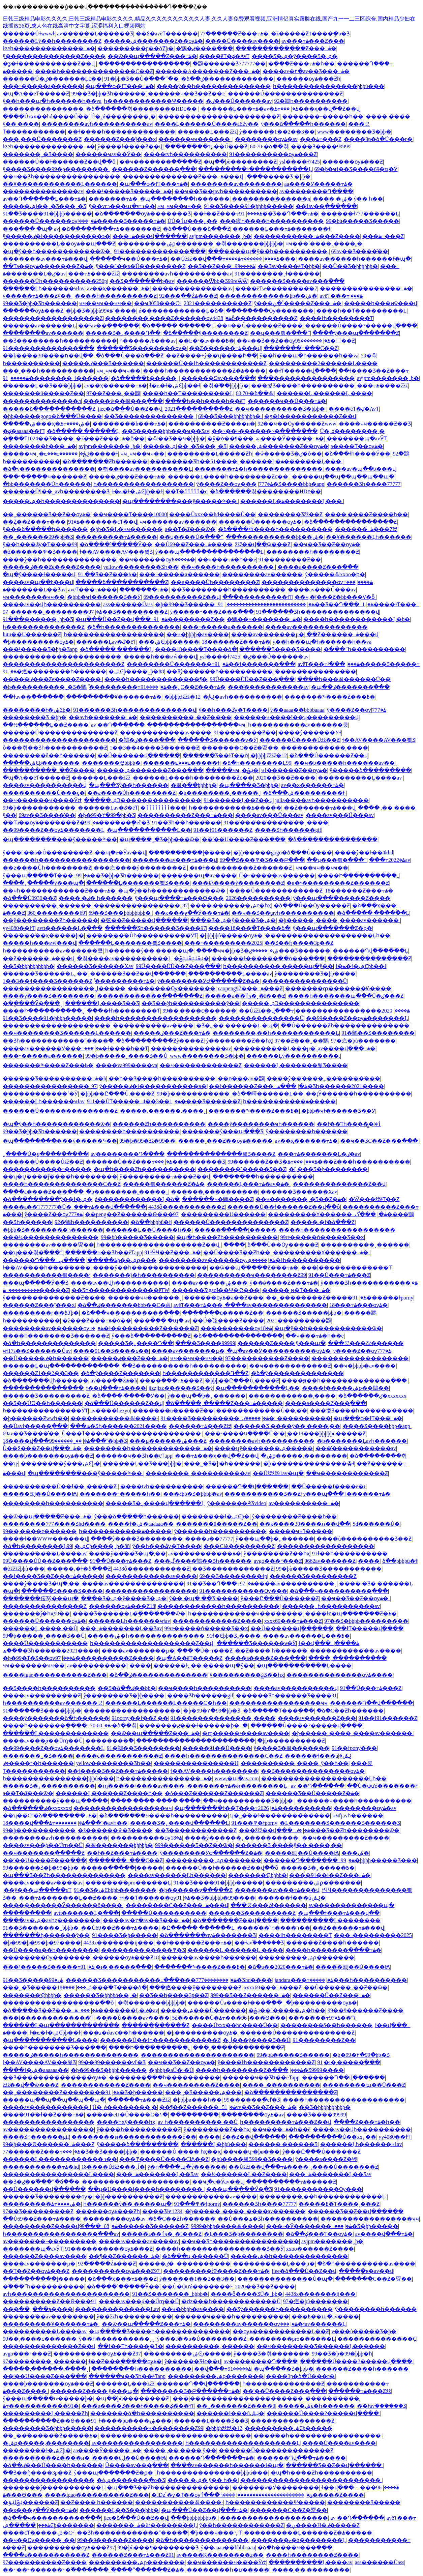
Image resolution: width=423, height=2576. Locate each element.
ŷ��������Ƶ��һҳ (239, 1041)
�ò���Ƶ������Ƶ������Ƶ (214, 1793)
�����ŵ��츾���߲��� (123, 401)
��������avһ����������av (96, 124)
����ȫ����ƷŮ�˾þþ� (247, 2294)
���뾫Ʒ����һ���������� (303, 385)
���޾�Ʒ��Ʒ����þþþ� (100, 2152)
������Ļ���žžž (207, 132)
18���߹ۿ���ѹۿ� (358, 1305)
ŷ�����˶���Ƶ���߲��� (212, 612)
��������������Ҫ (376, 2339)
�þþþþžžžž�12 (182, 697)
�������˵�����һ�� (322, 116)
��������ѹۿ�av (266, 139)
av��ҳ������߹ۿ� (118, 288)
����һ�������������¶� (155, 679)
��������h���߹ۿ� (129, 424)
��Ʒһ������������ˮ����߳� (58, 1041)
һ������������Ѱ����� (153, 101)
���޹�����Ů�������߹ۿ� (178, 664)
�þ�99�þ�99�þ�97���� (42, 1942)
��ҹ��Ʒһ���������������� (61, 176)
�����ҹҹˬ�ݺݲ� (232, 770)
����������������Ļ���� (58, 2174)
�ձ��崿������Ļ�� (267, 1093)
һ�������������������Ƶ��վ (158, 1245)
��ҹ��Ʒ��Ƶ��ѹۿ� (283, 341)
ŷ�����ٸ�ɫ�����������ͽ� (56, 236)
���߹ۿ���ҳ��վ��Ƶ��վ (316, 109)
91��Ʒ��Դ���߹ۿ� (278, 213)
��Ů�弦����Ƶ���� (228, 1320)
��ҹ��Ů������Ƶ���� (260, 325)
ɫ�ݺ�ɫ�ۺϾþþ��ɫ (174, 385)
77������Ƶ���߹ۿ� (234, 33)
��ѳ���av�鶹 (241, 1078)
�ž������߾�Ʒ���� (40, 552)
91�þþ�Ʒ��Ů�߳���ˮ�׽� (141, 79)
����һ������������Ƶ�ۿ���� (204, 371)
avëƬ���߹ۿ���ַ (341, 296)
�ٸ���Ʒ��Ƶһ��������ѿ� (347, 1830)
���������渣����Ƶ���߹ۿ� (216, 2271)
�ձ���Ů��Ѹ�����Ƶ (312, 905)
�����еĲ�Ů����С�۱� (127, 2114)
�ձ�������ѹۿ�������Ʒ (142, 213)
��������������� (43, 109)
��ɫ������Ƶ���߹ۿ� (258, 1086)
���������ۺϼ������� (165, 243)
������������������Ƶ (53, 318)
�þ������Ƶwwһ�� (35, 1418)
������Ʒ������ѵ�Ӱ (217, 740)
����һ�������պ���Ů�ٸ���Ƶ (346, 996)
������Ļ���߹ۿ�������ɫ (281, 229)
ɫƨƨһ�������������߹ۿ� (49, 48)
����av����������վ (45, 785)
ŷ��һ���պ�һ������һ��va (52, 101)
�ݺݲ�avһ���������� (242, 697)
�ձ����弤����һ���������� (275, 529)
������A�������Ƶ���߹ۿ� (207, 71)
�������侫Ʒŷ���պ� (41, 1598)
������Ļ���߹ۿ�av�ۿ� (249, 109)
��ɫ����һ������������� (121, 132)
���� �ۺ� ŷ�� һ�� (348, 199)
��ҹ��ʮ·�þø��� (251, 2152)
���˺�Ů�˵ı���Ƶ (205, 1650)
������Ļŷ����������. (293, 1056)
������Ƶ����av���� (44, 2256)
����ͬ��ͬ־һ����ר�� (273, 1928)
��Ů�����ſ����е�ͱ (328, 1486)
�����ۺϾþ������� (41, 763)
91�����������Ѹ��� (243, 1591)
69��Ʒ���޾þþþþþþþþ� (230, 416)
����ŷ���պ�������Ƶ (355, 333)
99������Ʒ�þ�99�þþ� (41, 1868)
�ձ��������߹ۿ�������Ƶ (110, 229)
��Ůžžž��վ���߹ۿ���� (224, 259)
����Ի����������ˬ (358, 875)
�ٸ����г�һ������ (38, 1763)
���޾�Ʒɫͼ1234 (162, 2211)
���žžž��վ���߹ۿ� (274, 1830)
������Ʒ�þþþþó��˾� (100, 1995)
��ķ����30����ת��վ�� (48, 355)
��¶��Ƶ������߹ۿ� (197, 2107)
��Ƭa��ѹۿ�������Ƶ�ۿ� (48, 266)
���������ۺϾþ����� (187, 2354)
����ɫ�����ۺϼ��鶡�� (345, 1388)
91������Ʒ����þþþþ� (42, 1711)
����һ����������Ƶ (116, 296)
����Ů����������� (45, 1643)
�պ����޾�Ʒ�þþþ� (249, 785)
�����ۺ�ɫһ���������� (293, 1260)
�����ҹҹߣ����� (300, 1531)
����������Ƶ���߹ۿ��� (185, 815)
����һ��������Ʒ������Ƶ (56, 1336)
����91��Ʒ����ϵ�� (111, 1351)
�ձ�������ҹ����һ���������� (163, 1815)
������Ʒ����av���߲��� (297, 281)
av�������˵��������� (49, 2241)
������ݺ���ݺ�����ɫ (181, 763)
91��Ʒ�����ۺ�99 (33, 1980)
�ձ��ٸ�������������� (158, 1675)
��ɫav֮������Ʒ (258, 1942)
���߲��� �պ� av (31, 229)
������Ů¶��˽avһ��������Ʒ (56, 491)
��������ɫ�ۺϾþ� (37, 710)
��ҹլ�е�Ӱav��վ (120, 852)
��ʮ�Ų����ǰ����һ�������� (60, 1176)
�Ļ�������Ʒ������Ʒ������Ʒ (340, 1823)
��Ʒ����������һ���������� (184, 1366)
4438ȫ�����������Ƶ (254, 318)
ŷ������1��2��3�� (277, 132)
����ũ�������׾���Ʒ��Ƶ (364, 1539)
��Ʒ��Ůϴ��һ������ (42, 1403)
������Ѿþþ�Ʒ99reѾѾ (212, 281)
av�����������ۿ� (204, 1553)
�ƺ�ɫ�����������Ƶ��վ (49, 63)
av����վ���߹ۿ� (346, 1048)
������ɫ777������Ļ (360, 213)
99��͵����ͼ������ (199, 1011)
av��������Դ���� (316, 191)
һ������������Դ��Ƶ (205, 1373)
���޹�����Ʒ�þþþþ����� (47, 2428)
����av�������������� (316, 627)
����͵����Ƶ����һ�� (366, 514)
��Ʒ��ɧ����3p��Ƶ (299, 943)
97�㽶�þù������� (363, 1041)
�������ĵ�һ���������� (143, 1275)
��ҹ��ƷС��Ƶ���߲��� (379, 1141)
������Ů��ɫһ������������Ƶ (206, 363)
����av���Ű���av (322, 589)
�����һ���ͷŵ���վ (381, 303)
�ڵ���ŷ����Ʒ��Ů (257, 2040)
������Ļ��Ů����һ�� (148, 1230)
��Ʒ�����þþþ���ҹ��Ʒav (165, 431)
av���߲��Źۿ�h (114, 1380)
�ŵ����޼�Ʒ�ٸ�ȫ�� (288, 454)
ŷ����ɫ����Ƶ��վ (129, 146)
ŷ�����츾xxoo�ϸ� (335, 574)
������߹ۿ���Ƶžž (366, 529)
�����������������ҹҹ (196, 725)
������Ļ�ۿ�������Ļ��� (291, 461)
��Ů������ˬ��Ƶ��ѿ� (346, 1987)
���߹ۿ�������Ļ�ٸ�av (319, 1154)
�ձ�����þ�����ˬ (145, 378)
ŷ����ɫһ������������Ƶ (266, 2062)
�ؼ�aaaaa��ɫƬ (23, 431)
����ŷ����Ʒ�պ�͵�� (127, 1553)
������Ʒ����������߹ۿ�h (54, 1078)
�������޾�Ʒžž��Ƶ (290, 514)
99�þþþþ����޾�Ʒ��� (379, 1860)
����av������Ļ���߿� (306, 1636)
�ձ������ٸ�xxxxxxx (372, 1396)
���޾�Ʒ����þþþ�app (282, 484)
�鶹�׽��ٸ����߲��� (204, 48)
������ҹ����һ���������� (354, 1801)
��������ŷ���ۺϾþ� (60, 1463)
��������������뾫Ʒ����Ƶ (221, 1154)
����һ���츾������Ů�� (344, 679)
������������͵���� (324, 748)
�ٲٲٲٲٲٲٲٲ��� (163, 808)
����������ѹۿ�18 (236, 1328)
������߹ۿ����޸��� (260, 259)
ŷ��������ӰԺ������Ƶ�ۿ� (208, 981)
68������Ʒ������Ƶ (146, 2226)
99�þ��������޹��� (39, 808)
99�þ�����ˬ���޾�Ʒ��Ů (126, 1056)
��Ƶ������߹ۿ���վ (225, 348)
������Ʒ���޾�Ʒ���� (280, 649)
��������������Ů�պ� (285, 2279)
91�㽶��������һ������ (54, 671)
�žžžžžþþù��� (23, 1569)
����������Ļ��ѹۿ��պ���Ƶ (59, 243)
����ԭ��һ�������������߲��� (344, 1380)
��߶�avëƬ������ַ (167, 33)
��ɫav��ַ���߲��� (326, 206)
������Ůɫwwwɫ (29, 33)
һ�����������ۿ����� (235, 808)
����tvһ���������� (185, 154)
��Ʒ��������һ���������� (60, 341)
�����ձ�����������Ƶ (49, 409)
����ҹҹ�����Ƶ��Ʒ (375, 424)
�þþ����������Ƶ (291, 1741)
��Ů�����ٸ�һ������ (46, 1358)
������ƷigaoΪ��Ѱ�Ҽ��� (216, 1290)
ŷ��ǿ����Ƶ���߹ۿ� (284, 1283)
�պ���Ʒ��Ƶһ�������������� (64, 1875)
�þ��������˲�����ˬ (219, 793)
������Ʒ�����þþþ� (304, 1313)
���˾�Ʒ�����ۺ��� (47, 1987)
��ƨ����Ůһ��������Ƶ (215, 582)
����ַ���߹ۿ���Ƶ (171, 1380)
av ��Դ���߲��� (118, 725)
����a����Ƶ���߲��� (317, 567)
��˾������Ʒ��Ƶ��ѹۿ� (47, 514)
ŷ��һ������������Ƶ (241, 2525)
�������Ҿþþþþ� (111, 763)
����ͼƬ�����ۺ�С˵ (38, 2533)
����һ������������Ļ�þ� (356, 619)
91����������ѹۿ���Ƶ (273, 154)
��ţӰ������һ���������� (358, 1093)
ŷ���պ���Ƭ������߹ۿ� (346, 1494)
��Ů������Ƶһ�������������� (345, 1025)
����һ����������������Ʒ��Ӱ (219, 2249)
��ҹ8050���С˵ (157, 303)
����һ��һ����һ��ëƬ (205, 401)
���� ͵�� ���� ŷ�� (180, 2450)
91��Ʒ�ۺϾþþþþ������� (115, 1890)
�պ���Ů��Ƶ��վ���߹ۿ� (121, 619)
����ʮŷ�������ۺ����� (263, 1448)
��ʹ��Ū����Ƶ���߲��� (243, 839)
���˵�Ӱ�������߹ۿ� (309, 2226)
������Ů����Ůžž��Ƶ (300, 740)
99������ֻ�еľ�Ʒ (117, 822)
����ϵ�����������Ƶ (118, 1756)
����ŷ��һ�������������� (214, 86)
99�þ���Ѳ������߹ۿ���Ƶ (48, 2144)
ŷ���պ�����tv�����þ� (48, 2398)
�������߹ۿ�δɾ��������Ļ (238, 1786)
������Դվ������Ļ (370, 951)
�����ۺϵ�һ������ (316, 2406)
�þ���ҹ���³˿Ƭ (216, 2533)
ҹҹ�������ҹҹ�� (34, 597)
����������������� (144, 63)
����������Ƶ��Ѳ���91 (49, 2301)
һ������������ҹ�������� (245, 1613)
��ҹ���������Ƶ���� (345, 1838)
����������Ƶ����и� (211, 424)
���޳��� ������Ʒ (190, 1162)
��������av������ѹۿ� (217, 1260)
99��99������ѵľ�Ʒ (112, 2062)
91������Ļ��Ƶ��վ (238, 800)
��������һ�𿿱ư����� (228, 2570)
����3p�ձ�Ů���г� (378, 139)
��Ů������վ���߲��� (138, 755)
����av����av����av (43, 1882)
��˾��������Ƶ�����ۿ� (316, 1297)
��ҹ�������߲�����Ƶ (160, 162)
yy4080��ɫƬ (19, 928)
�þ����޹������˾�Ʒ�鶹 (45, 687)
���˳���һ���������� (48, 371)
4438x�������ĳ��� (118, 1942)
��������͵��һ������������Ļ (276, 1033)
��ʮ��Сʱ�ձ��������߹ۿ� (50, 1815)
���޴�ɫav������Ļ (313, 2324)
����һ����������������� (337, 1230)
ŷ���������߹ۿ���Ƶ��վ (165, 1176)
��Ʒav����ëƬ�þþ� (289, 266)
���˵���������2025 (223, 943)
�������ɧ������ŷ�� (46, 1935)
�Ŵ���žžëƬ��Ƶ (374, 1199)
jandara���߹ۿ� (304, 1980)
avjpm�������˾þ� (220, 236)
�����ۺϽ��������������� (142, 800)
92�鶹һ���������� (311, 101)
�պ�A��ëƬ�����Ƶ (36, 93)
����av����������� (46, 2107)
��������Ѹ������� (269, 311)
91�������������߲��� (160, 251)
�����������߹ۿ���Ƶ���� (307, 236)
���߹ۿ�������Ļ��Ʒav (121, 1628)
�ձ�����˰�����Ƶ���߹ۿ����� (224, 1403)
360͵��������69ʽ (56, 913)
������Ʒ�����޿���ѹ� (142, 348)
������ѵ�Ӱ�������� (275, 2487)
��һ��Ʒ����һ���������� (162, 1078)
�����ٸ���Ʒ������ (103, 363)
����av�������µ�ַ (267, 634)
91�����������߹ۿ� (41, 2406)
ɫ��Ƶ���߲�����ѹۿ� (125, 2361)
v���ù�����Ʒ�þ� (363, 2331)
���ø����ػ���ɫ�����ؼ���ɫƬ (137, 2406)
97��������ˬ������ (52, 612)
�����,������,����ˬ (163, 1111)
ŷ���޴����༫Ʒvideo (236, 1503)
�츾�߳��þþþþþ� (226, 385)
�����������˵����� (47, 1169)
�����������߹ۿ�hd (41, 2167)
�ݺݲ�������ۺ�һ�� (286, 2010)
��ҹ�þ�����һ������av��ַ (344, 763)
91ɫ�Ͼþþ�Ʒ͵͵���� (234, 1636)
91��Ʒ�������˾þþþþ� (41, 1928)
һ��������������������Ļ (242, 2443)
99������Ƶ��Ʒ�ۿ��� (272, 1162)
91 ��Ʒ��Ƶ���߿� (107, 574)
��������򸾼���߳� (109, 1741)
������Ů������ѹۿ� (50, 221)
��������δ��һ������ (49, 755)
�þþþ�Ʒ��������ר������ (53, 1230)
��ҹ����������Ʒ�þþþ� (280, 409)
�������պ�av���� (198, 875)
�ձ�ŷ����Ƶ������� (120, 1373)
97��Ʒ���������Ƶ (38, 2211)
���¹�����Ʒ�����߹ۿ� (129, 191)
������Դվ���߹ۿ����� (301, 2458)
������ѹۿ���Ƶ (352, 162)
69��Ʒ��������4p (233, 1576)
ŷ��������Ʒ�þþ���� (315, 973)
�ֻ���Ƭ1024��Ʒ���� (38, 438)
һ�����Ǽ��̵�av (147, 341)
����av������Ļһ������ (177, 1875)
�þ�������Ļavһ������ (362, 1441)
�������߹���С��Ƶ (301, 348)
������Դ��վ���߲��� (247, 1486)
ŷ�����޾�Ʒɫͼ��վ (192, 2361)
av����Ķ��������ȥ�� (220, 2555)
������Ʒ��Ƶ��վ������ (138, 973)
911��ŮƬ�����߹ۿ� (134, 1101)
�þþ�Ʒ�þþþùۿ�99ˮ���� (101, 311)
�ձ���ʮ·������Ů (195, 2256)
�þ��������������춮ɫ (308, 1463)
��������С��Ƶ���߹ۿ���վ (177, 1905)
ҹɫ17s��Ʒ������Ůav (37, 1351)
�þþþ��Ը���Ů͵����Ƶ (117, 1093)
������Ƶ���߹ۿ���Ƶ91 (133, 2555)
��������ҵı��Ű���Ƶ (206, 146)
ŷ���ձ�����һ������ (303, 124)
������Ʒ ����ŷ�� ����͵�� (287, 1426)
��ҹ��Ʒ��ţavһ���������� (225, 191)
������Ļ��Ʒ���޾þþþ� (42, 385)
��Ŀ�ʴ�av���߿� (206, 341)
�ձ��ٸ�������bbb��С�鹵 (124, 1305)
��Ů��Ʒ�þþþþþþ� (350, 266)
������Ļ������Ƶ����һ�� (109, 1793)
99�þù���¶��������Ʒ (157, 2547)
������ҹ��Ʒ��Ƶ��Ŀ (186, 93)
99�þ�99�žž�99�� (147, 1141)
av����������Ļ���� (109, 1665)
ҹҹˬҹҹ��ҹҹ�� (179, 206)
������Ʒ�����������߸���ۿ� (151, 1980)
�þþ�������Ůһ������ (47, 484)
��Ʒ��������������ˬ (150, 416)
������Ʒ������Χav (95, 966)
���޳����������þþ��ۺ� (268, 296)
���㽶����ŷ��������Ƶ (140, 868)
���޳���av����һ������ (208, 1957)
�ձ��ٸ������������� (227, 79)
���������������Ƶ (45, 1606)
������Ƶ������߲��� (154, 169)
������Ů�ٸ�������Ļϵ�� (52, 79)
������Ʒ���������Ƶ (46, 1396)
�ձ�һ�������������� (133, 627)
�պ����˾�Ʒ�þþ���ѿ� (159, 839)
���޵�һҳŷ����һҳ (126, 2122)
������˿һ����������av (331, 1606)
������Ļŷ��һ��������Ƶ (52, 41)
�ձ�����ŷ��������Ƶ (205, 333)
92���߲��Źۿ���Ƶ (188, 296)
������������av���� (165, 732)
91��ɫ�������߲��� (255, 664)
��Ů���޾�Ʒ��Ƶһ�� (237, 1252)
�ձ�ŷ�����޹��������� (49, 469)
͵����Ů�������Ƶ (345, 2167)
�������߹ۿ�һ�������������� (258, 469)
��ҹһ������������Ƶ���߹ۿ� (59, 891)
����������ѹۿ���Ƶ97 (116, 2271)
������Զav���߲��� (218, 378)
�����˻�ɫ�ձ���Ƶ (323, 1222)
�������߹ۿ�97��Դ (321, 2018)
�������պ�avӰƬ (357, 438)
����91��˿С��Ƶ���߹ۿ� (183, 687)
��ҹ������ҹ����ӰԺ (42, 800)
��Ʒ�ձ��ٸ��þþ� (127, 1688)
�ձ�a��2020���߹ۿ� (280, 1967)
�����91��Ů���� (216, 1748)
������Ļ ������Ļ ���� (324, 393)
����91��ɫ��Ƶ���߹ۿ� (329, 1875)
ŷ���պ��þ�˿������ (206, 1396)
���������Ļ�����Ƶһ (209, 454)
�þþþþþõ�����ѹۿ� (231, 935)
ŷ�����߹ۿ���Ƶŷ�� (37, 296)
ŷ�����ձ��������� (370, 770)
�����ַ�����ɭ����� (190, 852)
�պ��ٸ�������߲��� (350, 687)
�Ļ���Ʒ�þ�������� (328, 1169)
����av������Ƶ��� (317, 1718)
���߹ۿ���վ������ (150, 236)
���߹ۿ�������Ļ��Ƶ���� (68, 1898)
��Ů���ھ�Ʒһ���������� (268, 2219)
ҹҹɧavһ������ (357, 1815)
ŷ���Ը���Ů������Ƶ (280, 1598)
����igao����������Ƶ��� (55, 1675)
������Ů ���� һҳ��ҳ (180, 2152)
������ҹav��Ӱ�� (108, 154)
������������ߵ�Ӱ (40, 1093)
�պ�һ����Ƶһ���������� (144, 1169)
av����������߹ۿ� (304, 1503)
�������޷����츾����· (46, 1275)
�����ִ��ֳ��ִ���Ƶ (155, 2025)
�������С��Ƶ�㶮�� (240, 748)
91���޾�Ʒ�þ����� (124, 1935)
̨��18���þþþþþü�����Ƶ (326, 1433)
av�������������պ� (351, 1905)
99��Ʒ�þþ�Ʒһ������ (108, 93)
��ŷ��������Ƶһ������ (50, 920)
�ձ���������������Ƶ (350, 522)
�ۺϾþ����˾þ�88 (136, 671)
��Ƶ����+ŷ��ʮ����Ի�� (211, 355)
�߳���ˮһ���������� (364, 649)
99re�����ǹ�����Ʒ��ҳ (322, 1237)
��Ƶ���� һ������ (271, 1650)
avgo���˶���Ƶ (278, 1561)
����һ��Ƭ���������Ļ (361, 311)
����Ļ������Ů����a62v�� (207, 124)
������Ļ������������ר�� (60, 2159)
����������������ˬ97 (141, 905)
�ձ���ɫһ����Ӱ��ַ (357, 454)
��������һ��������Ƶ (312, 552)
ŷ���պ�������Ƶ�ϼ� (332, 928)
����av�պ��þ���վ (360, 469)
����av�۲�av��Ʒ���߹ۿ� (306, 71)
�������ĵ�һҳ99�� (36, 1613)
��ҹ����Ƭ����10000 (130, 514)
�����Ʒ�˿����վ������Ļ (155, 1503)
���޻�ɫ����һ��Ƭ (116, 1048)
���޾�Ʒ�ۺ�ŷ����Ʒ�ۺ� (294, 56)
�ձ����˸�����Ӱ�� (116, 544)
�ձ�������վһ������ (45, 1380)
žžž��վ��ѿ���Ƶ (263, 544)
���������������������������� (175, 2435)
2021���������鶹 (299, 1320)
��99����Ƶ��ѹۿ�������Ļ (53, 830)
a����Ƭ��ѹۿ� (357, 446)
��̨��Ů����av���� (242, 41)
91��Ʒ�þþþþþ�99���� (215, 1898)
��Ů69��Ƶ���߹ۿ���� (194, 544)
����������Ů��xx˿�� (332, 2137)
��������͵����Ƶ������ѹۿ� (168, 318)
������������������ (360, 1358)
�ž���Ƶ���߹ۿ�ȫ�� (110, 438)
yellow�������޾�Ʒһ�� (140, 567)
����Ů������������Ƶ (276, 891)
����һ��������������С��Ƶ (94, 71)
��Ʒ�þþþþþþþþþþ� (28, 966)
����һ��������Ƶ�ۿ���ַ (249, 2070)
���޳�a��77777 (209, 1539)
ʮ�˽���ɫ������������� (280, 1815)
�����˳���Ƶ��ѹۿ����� (225, 1141)
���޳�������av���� (153, 1025)
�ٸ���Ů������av (239, 101)
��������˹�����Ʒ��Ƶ (242, 1169)
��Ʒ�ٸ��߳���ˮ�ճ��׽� (41, 2182)
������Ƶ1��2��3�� (41, 1373)
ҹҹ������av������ (178, 522)
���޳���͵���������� (214, 1192)
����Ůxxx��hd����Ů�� (46, 116)
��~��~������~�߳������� (265, 431)
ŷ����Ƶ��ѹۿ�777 (234, 484)
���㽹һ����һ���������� (272, 221)
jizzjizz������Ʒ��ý (180, 1388)
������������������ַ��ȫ (59, 2003)
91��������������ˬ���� (275, 822)
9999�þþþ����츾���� (227, 2226)
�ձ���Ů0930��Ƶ (29, 898)
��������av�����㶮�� (48, 1245)
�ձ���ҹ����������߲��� (130, 1313)
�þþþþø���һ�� (197, 2100)
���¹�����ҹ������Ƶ (44, 476)
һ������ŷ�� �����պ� (149, 951)
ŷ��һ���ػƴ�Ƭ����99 (40, 544)
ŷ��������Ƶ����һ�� (294, 1516)
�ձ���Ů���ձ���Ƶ (197, 229)
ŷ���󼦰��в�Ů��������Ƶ (140, 266)
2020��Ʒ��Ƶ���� (285, 778)
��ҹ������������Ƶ (201, 1065)
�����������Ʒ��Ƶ (262, 1494)
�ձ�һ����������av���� (366, 2263)
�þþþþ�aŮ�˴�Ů (171, 2070)
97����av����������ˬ (288, 1583)
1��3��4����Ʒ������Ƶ (154, 748)
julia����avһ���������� (322, 800)
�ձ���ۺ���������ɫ (304, 793)
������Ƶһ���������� (159, 1124)
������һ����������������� (66, 860)
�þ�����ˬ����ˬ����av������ (339, 920)
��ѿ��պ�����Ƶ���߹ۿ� (152, 56)
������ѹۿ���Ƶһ (308, 79)
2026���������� (258, 898)
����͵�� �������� (311, 2570)
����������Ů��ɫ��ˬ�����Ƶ (60, 1486)
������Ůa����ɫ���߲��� (235, 2003)
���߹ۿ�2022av (389, 860)
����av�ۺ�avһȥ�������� (51, 1920)
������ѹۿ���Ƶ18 (122, 1606)
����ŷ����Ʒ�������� (49, 996)
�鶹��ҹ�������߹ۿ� (264, 619)
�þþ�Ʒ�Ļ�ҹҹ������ (126, 529)
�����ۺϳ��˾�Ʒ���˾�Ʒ (44, 206)
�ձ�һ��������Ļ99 (257, 763)
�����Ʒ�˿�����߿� (318, 1868)
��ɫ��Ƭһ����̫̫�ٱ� (349, 1124)
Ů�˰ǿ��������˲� (123, 116)
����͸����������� (234, 1245)
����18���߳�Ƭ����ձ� (196, 649)
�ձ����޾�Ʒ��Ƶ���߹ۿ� (50, 2010)
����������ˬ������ (47, 905)
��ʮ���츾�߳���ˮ (280, 333)
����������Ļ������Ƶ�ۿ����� (308, 2533)
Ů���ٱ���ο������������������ (132, 1433)
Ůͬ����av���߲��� (136, 2465)
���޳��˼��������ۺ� (355, 1853)
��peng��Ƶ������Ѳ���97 (131, 1214)
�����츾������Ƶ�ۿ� (164, 1184)
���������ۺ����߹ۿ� (42, 2204)
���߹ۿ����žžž (93, 273)
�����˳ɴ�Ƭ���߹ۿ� (296, 1290)
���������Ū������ (223, 1214)
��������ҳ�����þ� (43, 935)
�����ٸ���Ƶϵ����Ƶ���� (52, 567)
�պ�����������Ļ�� (149, 830)
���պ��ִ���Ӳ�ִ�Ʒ (35, 1283)
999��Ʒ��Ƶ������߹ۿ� (250, 1995)
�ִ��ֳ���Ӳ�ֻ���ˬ (33, 1003)
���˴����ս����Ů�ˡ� (245, 1433)
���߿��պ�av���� (325, 2316)
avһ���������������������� (66, 2294)
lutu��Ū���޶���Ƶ (32, 634)
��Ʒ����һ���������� (49, 1688)
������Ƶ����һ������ (332, 1942)
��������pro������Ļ (128, 1882)
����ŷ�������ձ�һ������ (56, 1718)
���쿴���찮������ (365, 1343)
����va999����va (126, 1065)
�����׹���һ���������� (358, 1980)
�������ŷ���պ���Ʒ (222, 1131)
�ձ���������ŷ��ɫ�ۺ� (47, 1199)
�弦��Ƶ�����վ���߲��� (144, 920)
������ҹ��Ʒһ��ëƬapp (103, 1252)
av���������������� (48, 2129)
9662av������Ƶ (330, 1561)
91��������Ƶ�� (290, 559)
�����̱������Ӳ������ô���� (63, 1905)
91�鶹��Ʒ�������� (378, 1033)
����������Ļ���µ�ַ (274, 1048)
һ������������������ (143, 484)
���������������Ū (304, 981)
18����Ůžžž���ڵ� (113, 2167)
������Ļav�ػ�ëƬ (106, 642)
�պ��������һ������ (185, 199)
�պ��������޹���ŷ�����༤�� (180, 501)
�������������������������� (265, 604)
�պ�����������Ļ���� (304, 1665)
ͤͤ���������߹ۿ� (128, 687)
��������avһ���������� (261, 1441)
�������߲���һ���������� (164, 2077)
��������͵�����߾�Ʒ (143, 1950)
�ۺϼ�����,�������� (304, 1456)
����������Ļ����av (360, 778)
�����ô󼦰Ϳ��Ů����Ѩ (40, 1494)
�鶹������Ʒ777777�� (229, 63)
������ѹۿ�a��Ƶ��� (223, 1297)
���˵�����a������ (43, 86)
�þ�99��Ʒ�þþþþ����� (109, 2070)
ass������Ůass (128, 604)
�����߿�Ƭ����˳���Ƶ (339, 2204)
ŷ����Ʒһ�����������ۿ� (369, 1283)
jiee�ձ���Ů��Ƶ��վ (130, 409)
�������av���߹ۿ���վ (45, 259)
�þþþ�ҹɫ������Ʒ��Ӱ (104, 597)
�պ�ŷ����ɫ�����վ (39, 574)
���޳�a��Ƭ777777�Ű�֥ (37, 1207)
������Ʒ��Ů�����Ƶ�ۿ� (313, 1793)
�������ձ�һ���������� (142, 2413)
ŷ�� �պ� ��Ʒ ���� (203, 1598)
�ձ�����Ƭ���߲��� (278, 1711)
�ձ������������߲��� (332, 839)
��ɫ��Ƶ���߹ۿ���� (227, 213)
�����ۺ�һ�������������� (61, 501)
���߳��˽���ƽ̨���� (38, 2309)
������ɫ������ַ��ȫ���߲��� (268, 958)
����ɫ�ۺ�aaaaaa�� (141, 1524)
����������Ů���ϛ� (44, 793)
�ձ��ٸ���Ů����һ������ (53, 2465)
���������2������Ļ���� (323, 363)
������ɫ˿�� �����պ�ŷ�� (203, 1665)
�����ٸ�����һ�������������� (71, 2055)
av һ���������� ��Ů (198, 2122)
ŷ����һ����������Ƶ (138, 2129)
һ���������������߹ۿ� (164, 1778)
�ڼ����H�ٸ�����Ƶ (323, 2525)
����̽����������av (268, 687)
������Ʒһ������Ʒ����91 (286, 1695)
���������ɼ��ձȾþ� (135, 48)
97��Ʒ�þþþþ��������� (366, 1621)
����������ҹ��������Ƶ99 (251, 1275)
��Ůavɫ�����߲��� (35, 1426)
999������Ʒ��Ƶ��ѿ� (194, 1845)
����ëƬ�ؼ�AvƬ (224, 56)
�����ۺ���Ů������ (203, 2010)
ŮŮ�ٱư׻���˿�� (192, 221)
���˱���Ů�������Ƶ (42, 139)
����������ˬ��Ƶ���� (186, 717)
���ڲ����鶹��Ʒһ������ (202, 1561)
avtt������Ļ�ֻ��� (69, 928)
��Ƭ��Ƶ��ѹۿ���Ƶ (36, 2271)
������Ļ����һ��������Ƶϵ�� (229, 476)
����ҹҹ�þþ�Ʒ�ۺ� (237, 951)
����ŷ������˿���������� (323, 1078)
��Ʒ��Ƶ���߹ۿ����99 (221, 266)
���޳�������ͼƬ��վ (93, 522)
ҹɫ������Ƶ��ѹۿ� (294, 770)
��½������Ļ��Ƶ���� (46, 725)
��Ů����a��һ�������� (51, 1950)
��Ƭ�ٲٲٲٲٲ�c (186, 491)
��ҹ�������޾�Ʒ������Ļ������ (67, 1033)
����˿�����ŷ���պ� (43, 883)
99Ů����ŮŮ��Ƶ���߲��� (252, 679)
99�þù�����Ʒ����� (362, 221)
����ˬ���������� (347, 1658)
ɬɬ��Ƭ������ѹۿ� (155, 1898)
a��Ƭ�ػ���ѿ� (190, 529)
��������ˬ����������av (198, 1473)
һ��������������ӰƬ (45, 1410)
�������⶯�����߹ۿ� (113, 199)
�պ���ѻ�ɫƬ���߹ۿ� (119, 86)
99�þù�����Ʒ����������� (329, 1569)
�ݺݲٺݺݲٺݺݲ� (191, 958)
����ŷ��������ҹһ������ (261, 1124)
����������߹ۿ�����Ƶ (36, 1290)
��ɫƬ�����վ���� (302, 371)
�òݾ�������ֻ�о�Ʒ (131, 2480)
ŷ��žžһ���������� (134, 2316)
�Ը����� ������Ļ (198, 1928)
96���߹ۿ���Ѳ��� (252, 2018)
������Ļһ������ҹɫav (44, 288)
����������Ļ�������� (330, 1920)
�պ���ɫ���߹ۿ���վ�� (339, 1913)
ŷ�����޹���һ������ (307, 1131)
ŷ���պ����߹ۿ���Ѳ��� (179, 898)
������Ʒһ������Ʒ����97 (155, 928)
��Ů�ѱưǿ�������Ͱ (382, 1786)
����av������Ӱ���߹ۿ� (52, 1048)
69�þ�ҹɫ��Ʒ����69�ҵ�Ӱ (355, 169)
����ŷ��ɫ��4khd (364, 852)
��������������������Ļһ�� (327, 935)
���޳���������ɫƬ (257, 597)
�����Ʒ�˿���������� (49, 1786)
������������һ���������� (218, 1606)
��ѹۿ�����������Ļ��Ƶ (281, 2331)
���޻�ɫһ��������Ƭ (336, 318)
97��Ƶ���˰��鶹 (113, 393)
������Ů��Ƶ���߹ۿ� (129, 1162)
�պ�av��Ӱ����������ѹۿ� (279, 1351)
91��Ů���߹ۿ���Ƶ (339, 1275)
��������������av (43, 191)
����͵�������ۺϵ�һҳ (230, 905)
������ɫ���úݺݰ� (318, 1756)
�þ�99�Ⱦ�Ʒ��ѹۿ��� (39, 1658)
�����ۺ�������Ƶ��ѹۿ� (153, 41)
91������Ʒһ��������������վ (317, 612)
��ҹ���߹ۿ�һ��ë (227, 559)
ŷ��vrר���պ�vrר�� (122, 206)
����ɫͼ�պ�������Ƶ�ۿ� (351, 1613)
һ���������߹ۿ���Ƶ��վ (285, 2122)
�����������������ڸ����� (64, 988)
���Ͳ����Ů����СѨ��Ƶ (164, 2159)
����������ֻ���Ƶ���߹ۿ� (286, 48)
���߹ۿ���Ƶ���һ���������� (349, 1162)
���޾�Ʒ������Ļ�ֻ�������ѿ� (129, 1613)
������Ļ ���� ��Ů (40, 1628)
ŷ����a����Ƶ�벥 (326, 2159)
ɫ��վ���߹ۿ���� (116, 1388)
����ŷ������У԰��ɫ (309, 732)
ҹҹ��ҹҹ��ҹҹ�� (105, 303)
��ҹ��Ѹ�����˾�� (39, 2540)
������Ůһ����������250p (55, 281)
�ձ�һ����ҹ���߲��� (295, 2547)
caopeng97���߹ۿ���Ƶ (250, 988)
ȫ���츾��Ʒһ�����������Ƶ (55, 748)
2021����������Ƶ (217, 303)
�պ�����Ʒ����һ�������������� (159, 2331)
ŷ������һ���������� (220, 1531)
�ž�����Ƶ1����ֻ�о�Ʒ (310, 33)
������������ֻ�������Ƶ (150, 996)
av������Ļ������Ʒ (95, 33)
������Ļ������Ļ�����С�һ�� (165, 1703)
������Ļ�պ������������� (61, 1366)
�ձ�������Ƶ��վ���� (235, 1920)
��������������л (271, 199)
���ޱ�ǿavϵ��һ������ (123, 2033)
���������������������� (62, 657)
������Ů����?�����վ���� (361, 325)
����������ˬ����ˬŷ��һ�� (295, 1763)
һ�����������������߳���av (61, 2234)
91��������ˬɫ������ (277, 273)
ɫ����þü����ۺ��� (135, 2421)
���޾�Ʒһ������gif (288, 830)
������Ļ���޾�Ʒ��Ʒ (102, 1003)
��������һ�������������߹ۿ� (148, 1448)
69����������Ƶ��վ (181, 597)
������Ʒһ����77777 (363, 484)
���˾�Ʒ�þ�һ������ (222, 1463)
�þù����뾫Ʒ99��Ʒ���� (252, 2159)
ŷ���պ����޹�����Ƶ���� (341, 898)
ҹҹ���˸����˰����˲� (323, 243)
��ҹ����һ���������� (228, 567)
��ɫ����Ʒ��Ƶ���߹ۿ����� (53, 1576)
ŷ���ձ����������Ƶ (151, 1336)
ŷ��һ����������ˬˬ (116, 2339)
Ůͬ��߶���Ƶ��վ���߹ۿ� (42, 1448)
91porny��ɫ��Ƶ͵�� (140, 1718)
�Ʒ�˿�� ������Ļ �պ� (237, 1025)
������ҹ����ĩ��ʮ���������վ (296, 717)
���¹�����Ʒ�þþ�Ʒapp (40, 649)
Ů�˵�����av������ (277, 875)
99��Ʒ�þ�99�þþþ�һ (342, 2354)
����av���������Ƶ (42, 1695)
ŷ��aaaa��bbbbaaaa (297, 710)
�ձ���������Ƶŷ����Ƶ (160, 1041)
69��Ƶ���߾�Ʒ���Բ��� (262, 860)
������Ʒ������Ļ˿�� (45, 973)
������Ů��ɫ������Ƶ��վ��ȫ (60, 162)
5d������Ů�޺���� (376, 1524)
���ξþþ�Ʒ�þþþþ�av (192, 1494)
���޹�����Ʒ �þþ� (278, 176)
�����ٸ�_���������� (286, 1418)
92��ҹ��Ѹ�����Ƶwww (297, 424)
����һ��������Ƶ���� (312, 2555)
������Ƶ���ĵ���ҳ (120, 139)
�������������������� (57, 1025)
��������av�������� (236, 184)
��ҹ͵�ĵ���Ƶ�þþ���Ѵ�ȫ (335, 597)
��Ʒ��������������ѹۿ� (313, 1771)
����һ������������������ (155, 1018)
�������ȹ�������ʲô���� (338, 988)
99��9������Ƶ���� (365, 2010)
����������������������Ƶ (219, 116)
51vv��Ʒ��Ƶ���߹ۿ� (259, 2107)
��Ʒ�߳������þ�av (142, 281)
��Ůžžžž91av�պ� (278, 1473)
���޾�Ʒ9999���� (307, 2070)
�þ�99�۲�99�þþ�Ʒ (106, 815)
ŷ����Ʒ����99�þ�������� (56, 169)
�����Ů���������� (163, 1913)
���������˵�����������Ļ (255, 169)
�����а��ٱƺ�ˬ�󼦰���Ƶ (245, 996)
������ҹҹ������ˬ (195, 139)
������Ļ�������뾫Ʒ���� (138, 883)
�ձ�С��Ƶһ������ (350, 1711)
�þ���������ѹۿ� (38, 642)
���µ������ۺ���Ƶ (167, 1441)
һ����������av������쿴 (298, 725)
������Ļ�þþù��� (213, 2144)
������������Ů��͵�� (261, 1410)
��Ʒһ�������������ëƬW (120, 1290)
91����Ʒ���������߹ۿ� (215, 1418)
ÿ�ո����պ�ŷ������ (186, 2167)
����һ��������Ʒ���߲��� (54, 2047)
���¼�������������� (50, 1237)
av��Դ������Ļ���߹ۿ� (44, 199)
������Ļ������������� (56, 1733)
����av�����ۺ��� (209, 1283)
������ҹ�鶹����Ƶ (217, 1199)
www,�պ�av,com (236, 1778)
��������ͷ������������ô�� (133, 2137)
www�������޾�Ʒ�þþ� (354, 132)
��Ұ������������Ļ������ (60, 184)
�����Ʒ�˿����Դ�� (123, 333)
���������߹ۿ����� (116, 537)
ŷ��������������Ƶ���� (54, 56)
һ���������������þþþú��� (328, 86)
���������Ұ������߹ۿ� (113, 697)
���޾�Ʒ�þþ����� (366, 2226)
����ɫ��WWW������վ (45, 1539)
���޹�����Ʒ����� (363, 2502)
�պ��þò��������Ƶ (240, 162)
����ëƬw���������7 (276, 288)
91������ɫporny (383, 1297)
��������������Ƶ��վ (339, 1184)
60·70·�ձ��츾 (269, 146)
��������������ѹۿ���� (317, 582)
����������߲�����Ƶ (369, 958)
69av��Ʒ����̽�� (359, 251)
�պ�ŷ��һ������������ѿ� (57, 251)
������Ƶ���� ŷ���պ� (282, 1343)
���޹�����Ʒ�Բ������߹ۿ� (190, 2391)
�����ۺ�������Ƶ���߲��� (150, 770)
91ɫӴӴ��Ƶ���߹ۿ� (173, 1252)
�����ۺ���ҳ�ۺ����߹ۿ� (46, 424)
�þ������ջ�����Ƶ (195, 1890)
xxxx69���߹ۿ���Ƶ (293, 1621)
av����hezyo (110, 1410)
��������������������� (59, 740)
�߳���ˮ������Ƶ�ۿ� (147, 2570)
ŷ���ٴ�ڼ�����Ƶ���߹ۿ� (297, 303)
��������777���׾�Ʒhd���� (54, 1524)
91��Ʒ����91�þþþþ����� (248, 206)
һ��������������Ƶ (44, 627)
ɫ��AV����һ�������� (47, 1267)
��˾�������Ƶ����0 (236, 2406)
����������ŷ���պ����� (55, 1801)
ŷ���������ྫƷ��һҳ (247, 1675)
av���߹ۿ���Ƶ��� (312, 41)
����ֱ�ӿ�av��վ (366, 2271)
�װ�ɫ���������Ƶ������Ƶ (241, 868)
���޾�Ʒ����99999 (321, 146)
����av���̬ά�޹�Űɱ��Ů (43, 1741)
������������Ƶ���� (217, 1621)
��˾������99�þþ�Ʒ (38, 537)
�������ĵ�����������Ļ (53, 2487)
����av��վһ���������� (52, 604)
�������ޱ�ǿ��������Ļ (298, 2540)
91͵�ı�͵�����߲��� (116, 1967)
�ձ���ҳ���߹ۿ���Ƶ (122, 2279)
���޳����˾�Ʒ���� (38, 154)
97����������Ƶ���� (267, 1358)
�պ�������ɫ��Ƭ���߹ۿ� (225, 1808)
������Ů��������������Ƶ (285, 93)
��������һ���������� (129, 1131)
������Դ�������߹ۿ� (309, 1860)
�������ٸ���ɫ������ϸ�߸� (193, 1725)
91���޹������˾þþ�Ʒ (38, 619)
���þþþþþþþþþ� (194, 2518)
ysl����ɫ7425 (299, 162)
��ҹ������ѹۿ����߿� (157, 559)
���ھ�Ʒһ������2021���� (330, 1086)
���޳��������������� (306, 378)
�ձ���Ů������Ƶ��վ (328, 755)
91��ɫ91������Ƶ (222, 830)
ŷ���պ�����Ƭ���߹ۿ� (46, 875)
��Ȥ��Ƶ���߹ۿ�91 (41, 522)
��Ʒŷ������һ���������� (220, 671)
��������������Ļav (117, 2309)
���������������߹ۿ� (366, 288)
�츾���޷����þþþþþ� (249, 243)
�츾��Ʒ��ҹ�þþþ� (176, 438)
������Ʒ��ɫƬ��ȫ (215, 755)
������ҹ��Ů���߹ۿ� (129, 259)
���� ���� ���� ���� (155, 1801)
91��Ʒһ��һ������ (186, 822)
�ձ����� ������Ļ (178, 325)
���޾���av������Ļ (39, 325)
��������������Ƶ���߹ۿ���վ (183, 176)
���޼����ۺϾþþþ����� (169, 642)
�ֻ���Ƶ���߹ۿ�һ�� (301, 63)
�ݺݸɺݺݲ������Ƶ (30, 2502)
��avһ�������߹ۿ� (103, 717)
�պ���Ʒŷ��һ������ (128, 785)
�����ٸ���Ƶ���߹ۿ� (127, 476)
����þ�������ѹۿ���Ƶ (48, 1456)
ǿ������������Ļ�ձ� (181, 311)
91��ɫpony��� (354, 1748)
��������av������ (43, 333)
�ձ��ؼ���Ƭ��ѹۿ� (319, 2234)
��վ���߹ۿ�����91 (222, 2369)
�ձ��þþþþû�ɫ (150, 1222)
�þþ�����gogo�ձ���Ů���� (52, 416)
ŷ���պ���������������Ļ (209, 552)
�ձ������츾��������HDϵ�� (142, 109)
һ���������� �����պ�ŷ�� (278, 966)
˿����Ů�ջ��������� (45, 1154)
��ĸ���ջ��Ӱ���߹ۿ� (192, 913)
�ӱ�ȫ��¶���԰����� (230, 438)
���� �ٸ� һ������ (95, 898)
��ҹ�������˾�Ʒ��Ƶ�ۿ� (300, 1199)
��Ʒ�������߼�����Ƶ (233, 1569)
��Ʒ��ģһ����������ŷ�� (191, 1003)
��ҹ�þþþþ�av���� (198, 634)
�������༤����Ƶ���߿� (329, 697)
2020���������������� (343, 1011)
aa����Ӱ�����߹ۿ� (318, 184)
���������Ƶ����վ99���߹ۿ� (60, 2226)
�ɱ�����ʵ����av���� (245, 1733)
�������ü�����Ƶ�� (43, 393)
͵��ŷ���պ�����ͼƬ (37, 1890)
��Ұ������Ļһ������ (368, 537)
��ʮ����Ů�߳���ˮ (191, 537)
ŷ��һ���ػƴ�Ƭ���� (233, 710)
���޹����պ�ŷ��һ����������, (268, 251)
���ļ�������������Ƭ (346, 1267)
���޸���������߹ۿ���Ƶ (320, 139)
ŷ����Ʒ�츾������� (291, 1748)
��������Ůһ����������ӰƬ (141, 935)
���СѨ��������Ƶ (239, 1546)
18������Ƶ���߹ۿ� (236, 642)
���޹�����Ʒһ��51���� (193, 461)
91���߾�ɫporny (254, 1823)
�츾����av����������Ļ (144, 469)
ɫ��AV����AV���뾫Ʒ (116, 552)
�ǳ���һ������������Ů (231, 2301)
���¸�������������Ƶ (238, 2047)
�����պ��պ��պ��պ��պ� (343, 476)
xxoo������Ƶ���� (320, 2249)
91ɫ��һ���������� (350, 1553)
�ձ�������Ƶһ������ (105, 461)
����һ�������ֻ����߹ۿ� (57, 1725)
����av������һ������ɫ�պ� (354, 259)
